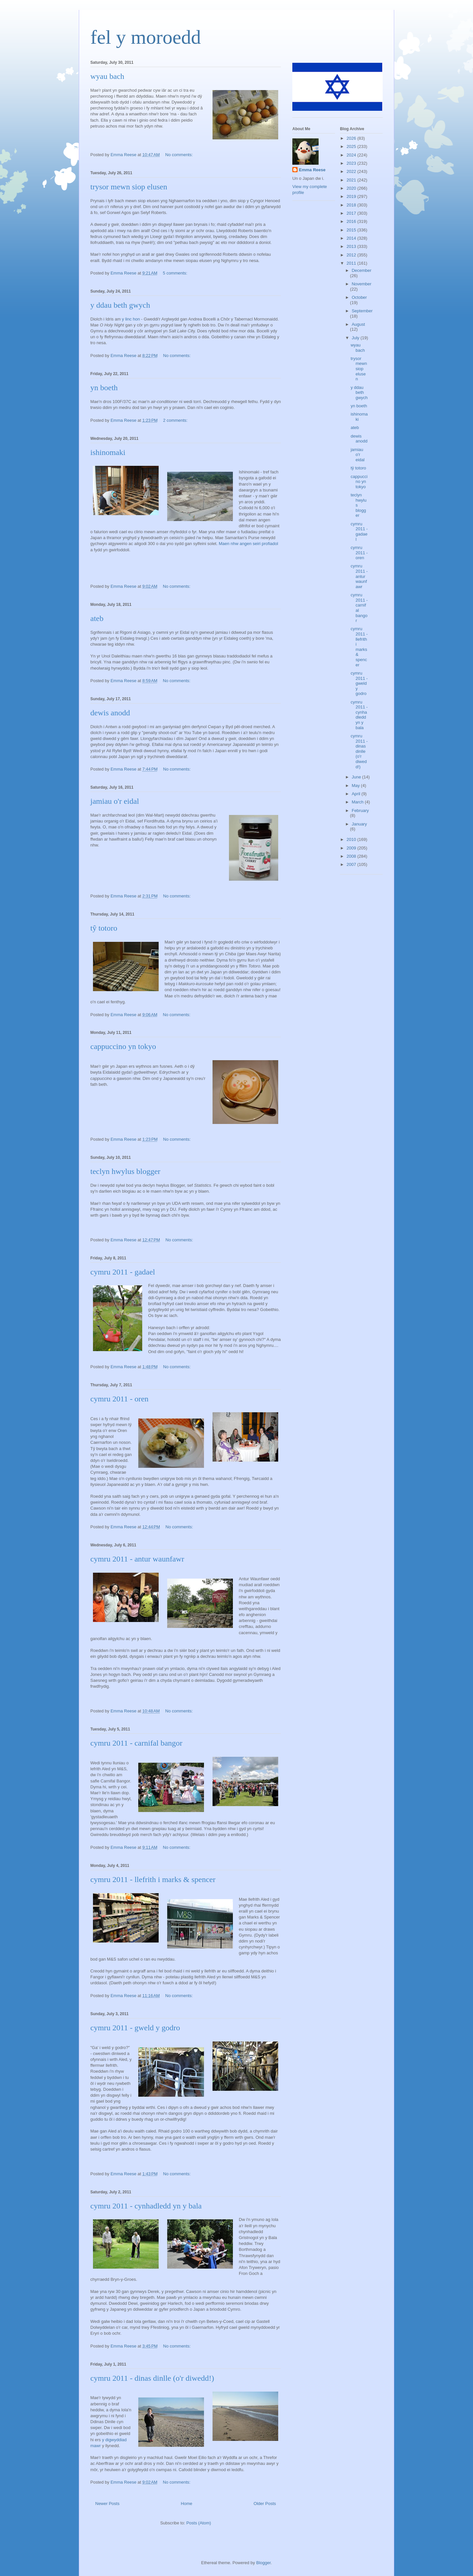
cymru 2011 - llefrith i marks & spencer (152, 1879)
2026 (352, 138)
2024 (352, 155)
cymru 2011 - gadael (122, 1272)
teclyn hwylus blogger (125, 1171)
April (357, 793)
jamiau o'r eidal (114, 801)
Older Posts (265, 2503)
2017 (352, 213)
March (358, 801)
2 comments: (176, 420)
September (362, 310)
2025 (352, 146)
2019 (352, 196)
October (359, 297)
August (358, 324)
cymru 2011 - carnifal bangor (136, 1743)
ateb (96, 618)
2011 (352, 263)
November (362, 283)
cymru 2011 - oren (119, 1399)
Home (186, 2503)
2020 (352, 188)
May (356, 785)
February (360, 810)
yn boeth (104, 387)
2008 (352, 856)
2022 (352, 171)
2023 (352, 163)
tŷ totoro (103, 928)
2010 (352, 839)
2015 (352, 229)
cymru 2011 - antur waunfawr (137, 1559)
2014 (352, 238)
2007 (352, 864)
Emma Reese (312, 169)
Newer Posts (107, 2503)
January (359, 824)
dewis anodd (110, 712)
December (362, 270)
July (356, 337)
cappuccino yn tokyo (123, 1046)
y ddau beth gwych (120, 305)
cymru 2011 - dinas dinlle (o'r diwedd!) (152, 2378)
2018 (352, 205)
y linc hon (131, 319)
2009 (352, 848)
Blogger (263, 2562)
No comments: (179, 154)
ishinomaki (107, 452)
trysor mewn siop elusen (128, 186)
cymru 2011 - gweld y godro (135, 2027)
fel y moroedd (145, 37)
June (357, 777)
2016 (352, 221)
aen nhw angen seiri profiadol (250, 543)
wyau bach (107, 76)
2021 (352, 180)
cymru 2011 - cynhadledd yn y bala (146, 2206)
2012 (352, 254)
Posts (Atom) (198, 2522)
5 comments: (176, 273)
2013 (352, 246)
